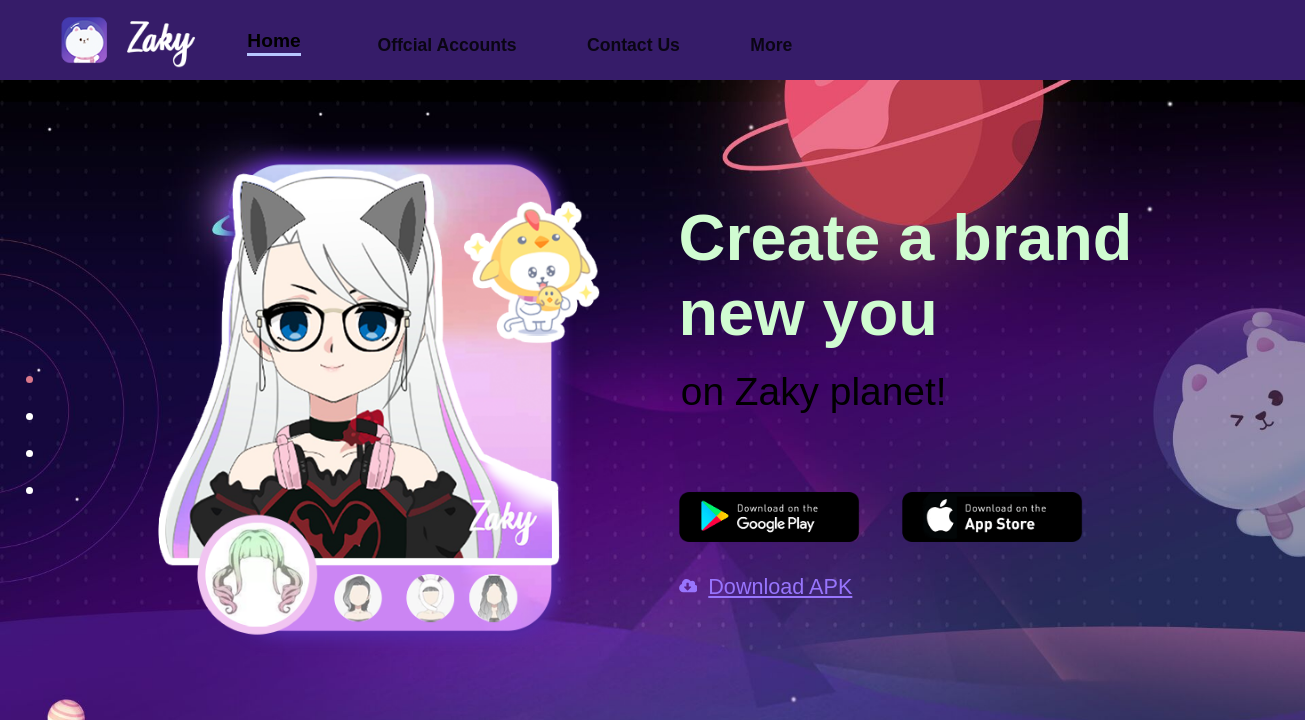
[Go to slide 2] (14, 424)
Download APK (766, 586)
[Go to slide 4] (14, 498)
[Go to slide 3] (14, 461)
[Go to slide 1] (14, 387)
